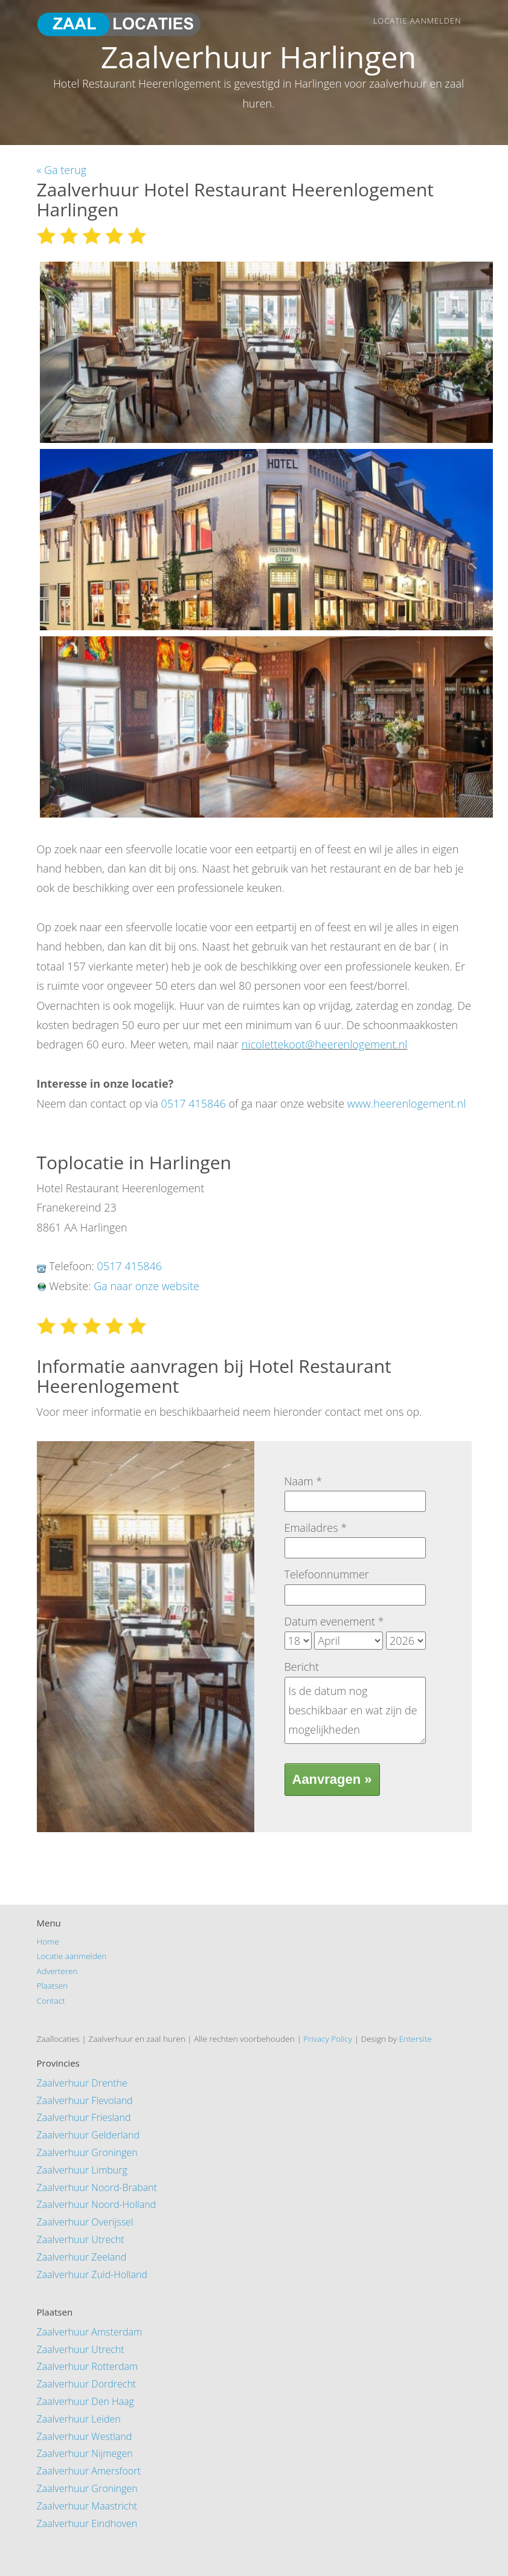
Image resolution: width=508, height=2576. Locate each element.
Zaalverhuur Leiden (79, 2419)
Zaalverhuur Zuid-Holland (92, 2274)
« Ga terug (62, 170)
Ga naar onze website (146, 1286)
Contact (51, 2000)
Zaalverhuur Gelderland (88, 2135)
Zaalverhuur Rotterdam (87, 2366)
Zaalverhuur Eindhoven (87, 2523)
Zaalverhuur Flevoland (85, 2100)
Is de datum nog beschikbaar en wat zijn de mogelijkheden (355, 1710)
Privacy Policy (327, 2038)
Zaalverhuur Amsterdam (90, 2332)
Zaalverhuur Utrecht (80, 2239)
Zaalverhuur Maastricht (87, 2506)
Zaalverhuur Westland (84, 2436)
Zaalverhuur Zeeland (82, 2257)
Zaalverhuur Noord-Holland (96, 2204)
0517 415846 (193, 1103)
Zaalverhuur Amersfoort (89, 2471)
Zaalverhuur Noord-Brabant (97, 2187)
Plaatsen (52, 1985)
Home (48, 1941)
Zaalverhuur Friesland (84, 2117)
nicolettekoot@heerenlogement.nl (325, 1044)
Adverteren (57, 1971)
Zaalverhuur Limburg (82, 2170)
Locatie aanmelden (417, 20)
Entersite (415, 2038)
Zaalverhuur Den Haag (85, 2401)
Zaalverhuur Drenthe (82, 2083)
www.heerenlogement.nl (406, 1103)
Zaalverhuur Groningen (87, 2152)
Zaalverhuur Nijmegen (85, 2453)
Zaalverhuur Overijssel (85, 2222)
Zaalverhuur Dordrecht (87, 2383)
